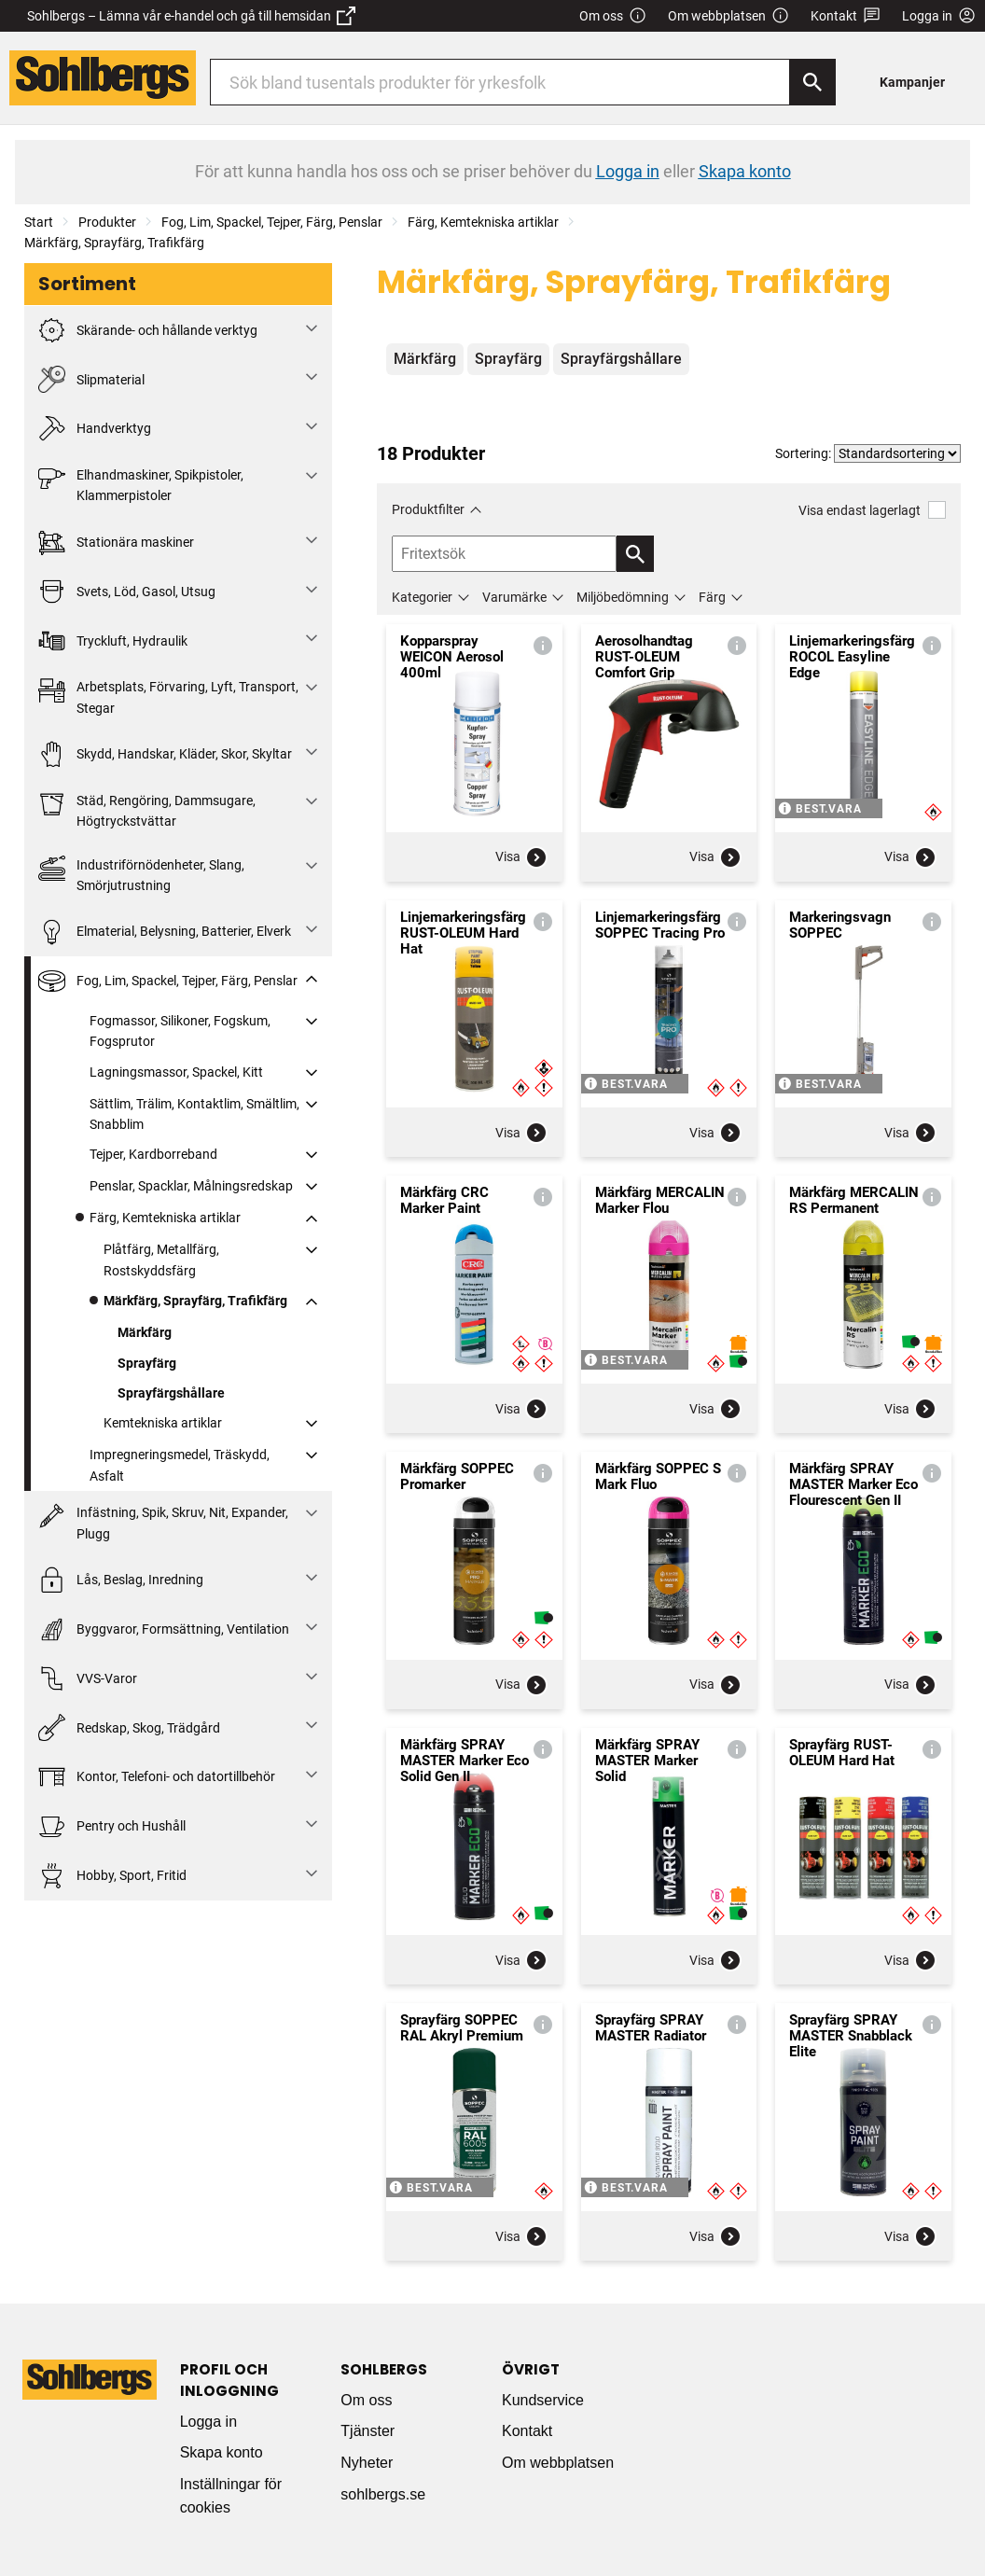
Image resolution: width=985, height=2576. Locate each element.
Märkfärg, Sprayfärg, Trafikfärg (114, 242)
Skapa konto (221, 2452)
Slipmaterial (91, 379)
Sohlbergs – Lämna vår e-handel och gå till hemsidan (191, 16)
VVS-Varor (87, 1678)
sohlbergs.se (382, 2494)
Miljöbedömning (622, 597)
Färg (712, 597)
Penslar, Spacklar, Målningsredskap (191, 1185)
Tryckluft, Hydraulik (112, 640)
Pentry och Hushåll (112, 1826)
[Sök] (812, 82)
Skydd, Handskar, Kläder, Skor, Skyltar (165, 754)
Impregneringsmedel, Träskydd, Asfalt (180, 1465)
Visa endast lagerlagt (872, 510)
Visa (521, 857)
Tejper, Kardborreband (153, 1154)
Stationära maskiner (116, 542)
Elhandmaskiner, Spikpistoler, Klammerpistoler (140, 484)
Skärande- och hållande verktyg (147, 330)
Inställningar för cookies (231, 2496)
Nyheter (366, 2463)
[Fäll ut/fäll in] (311, 328)
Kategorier (422, 597)
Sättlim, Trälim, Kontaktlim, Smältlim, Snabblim (194, 1114)
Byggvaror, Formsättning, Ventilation (163, 1629)
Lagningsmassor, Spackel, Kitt (176, 1072)
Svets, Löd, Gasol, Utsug (126, 592)
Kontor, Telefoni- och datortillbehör (156, 1776)
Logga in (208, 2422)
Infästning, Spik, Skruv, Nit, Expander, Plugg (163, 1521)
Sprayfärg (147, 1363)
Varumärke (514, 597)
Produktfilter (428, 509)
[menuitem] (917, 82)
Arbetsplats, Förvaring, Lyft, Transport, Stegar (168, 695)
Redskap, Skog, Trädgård (129, 1727)
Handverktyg (94, 428)
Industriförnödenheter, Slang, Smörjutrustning (141, 874)
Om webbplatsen (728, 16)
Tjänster (367, 2431)
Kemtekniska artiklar (163, 1422)
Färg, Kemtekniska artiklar (483, 222)
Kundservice (543, 2400)
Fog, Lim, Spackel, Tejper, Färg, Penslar (271, 222)
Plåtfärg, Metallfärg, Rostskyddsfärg (161, 1259)
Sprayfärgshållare (171, 1392)
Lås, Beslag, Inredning (120, 1580)
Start (38, 222)
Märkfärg (145, 1332)
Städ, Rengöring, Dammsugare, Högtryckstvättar (147, 809)
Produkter (107, 222)
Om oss (612, 16)
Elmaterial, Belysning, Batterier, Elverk (164, 931)
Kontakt (846, 16)
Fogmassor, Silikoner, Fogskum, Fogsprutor (180, 1031)
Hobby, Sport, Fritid (112, 1875)
